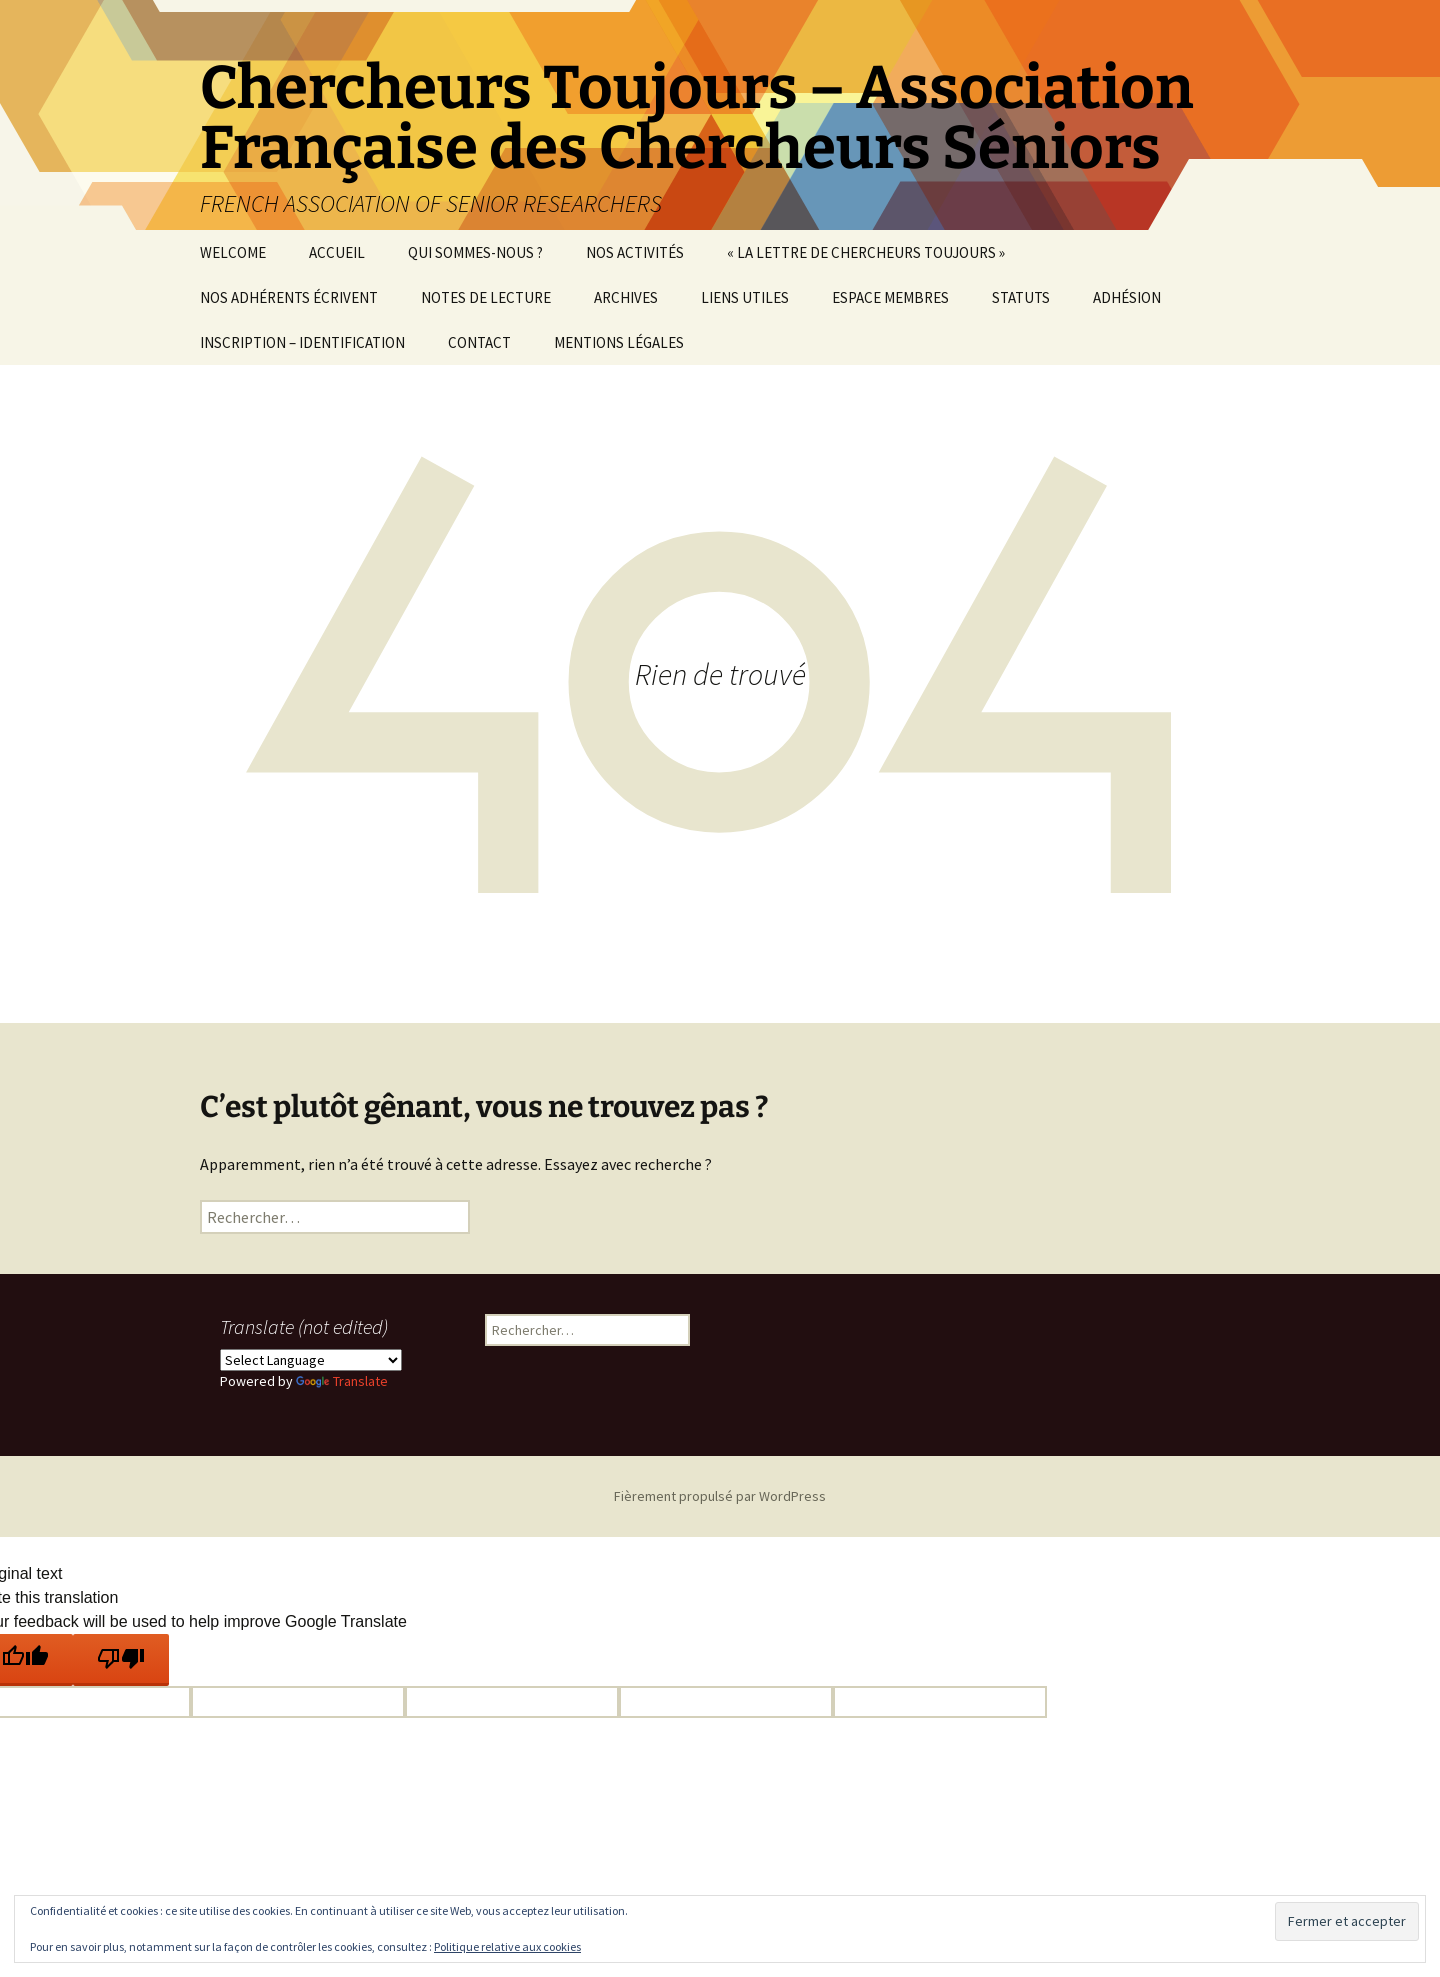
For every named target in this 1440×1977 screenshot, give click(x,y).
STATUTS (1021, 297)
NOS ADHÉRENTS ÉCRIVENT (289, 297)
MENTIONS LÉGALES (619, 342)
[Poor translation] (121, 1660)
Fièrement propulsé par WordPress (720, 1496)
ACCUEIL (337, 252)
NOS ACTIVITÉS (635, 252)
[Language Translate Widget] (311, 1360)
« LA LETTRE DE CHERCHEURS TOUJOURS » (866, 252)
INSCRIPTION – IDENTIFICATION (302, 342)
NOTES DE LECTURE (486, 297)
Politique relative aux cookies (507, 1946)
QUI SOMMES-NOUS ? (475, 252)
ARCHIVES (626, 297)
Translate (342, 1381)
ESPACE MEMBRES (890, 297)
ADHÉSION (1127, 297)
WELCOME (233, 252)
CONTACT (479, 342)
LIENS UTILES (745, 297)
